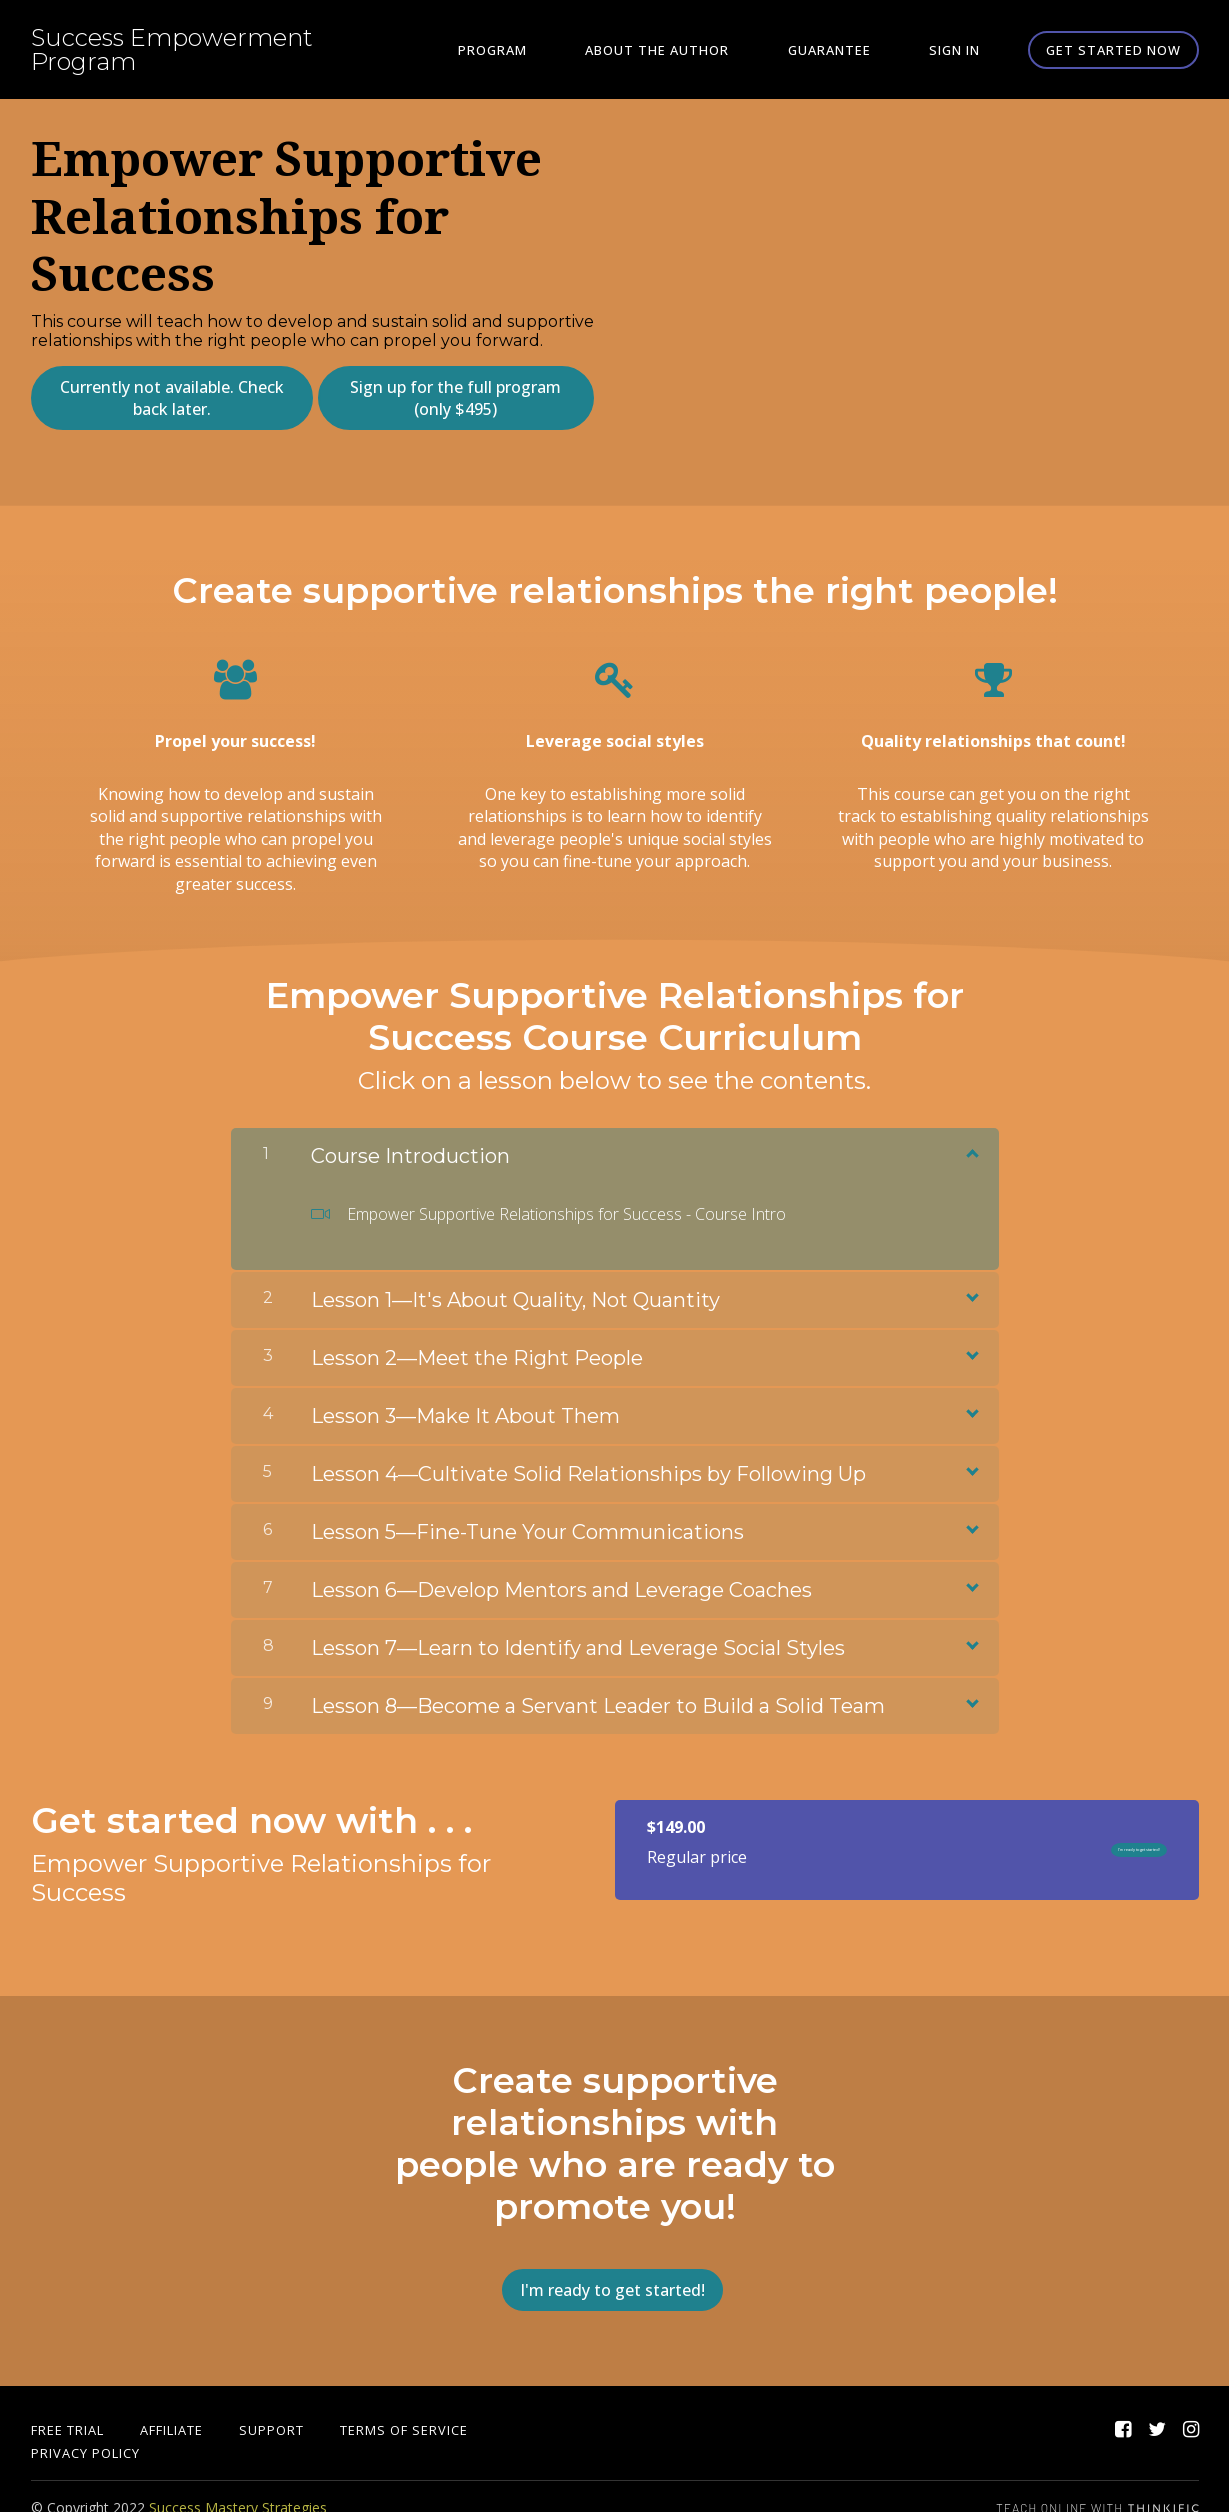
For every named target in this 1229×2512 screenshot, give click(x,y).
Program (571, 50)
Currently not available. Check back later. (166, 398)
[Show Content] (971, 1141)
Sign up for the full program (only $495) (449, 398)
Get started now (1113, 50)
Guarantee (863, 50)
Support (271, 2407)
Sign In (966, 50)
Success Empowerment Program (172, 50)
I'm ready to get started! (1071, 1838)
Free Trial (67, 2407)
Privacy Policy (85, 2430)
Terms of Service (404, 2407)
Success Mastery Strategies (238, 2484)
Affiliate (171, 2407)
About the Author (714, 50)
